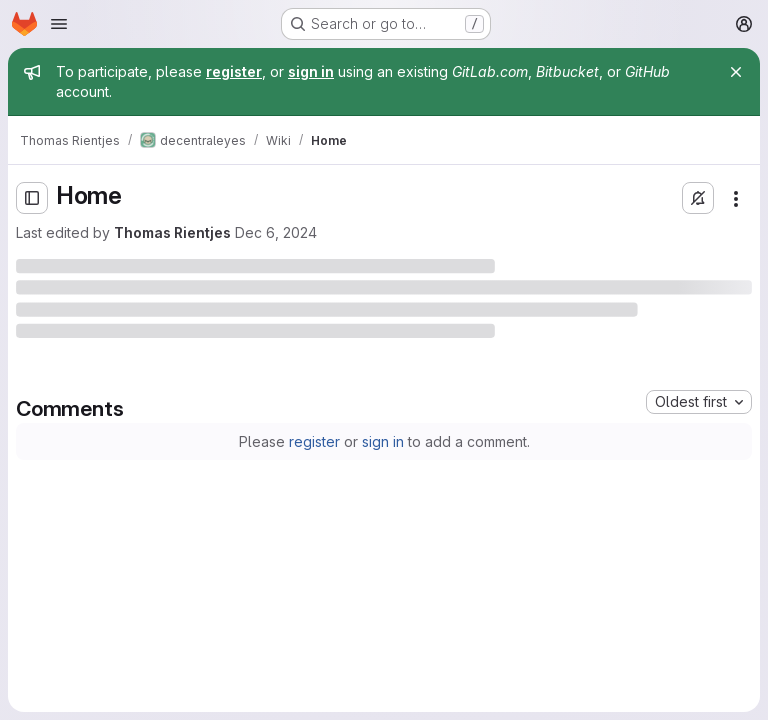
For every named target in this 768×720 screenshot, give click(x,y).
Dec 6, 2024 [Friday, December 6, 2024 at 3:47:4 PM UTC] (276, 232)
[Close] (736, 72)
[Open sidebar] (32, 198)
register (314, 441)
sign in (383, 441)
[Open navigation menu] (59, 24)
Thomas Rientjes (172, 232)
